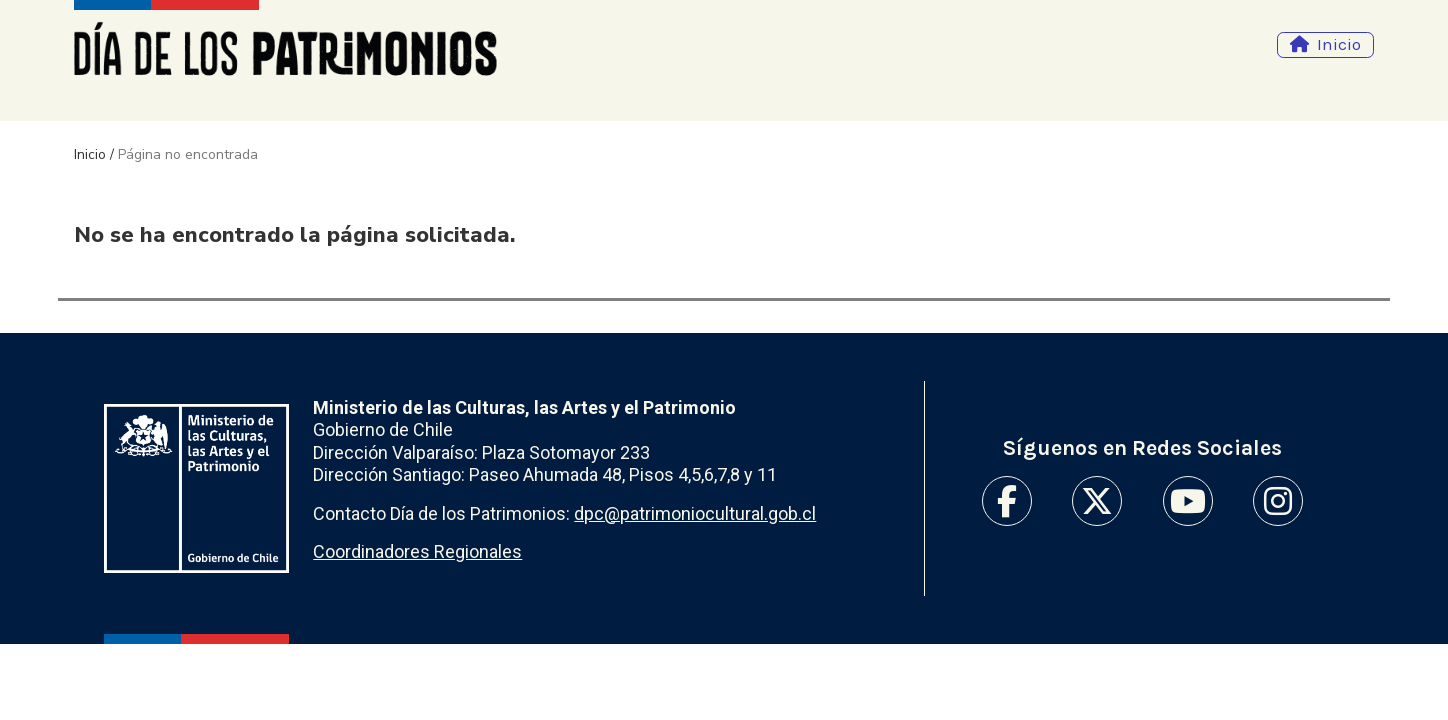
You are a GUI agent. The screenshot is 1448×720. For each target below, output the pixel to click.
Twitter (1097, 501)
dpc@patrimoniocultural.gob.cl (695, 513)
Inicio (1339, 44)
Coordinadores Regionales (417, 551)
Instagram (1278, 501)
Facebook (1007, 501)
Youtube (1188, 501)
